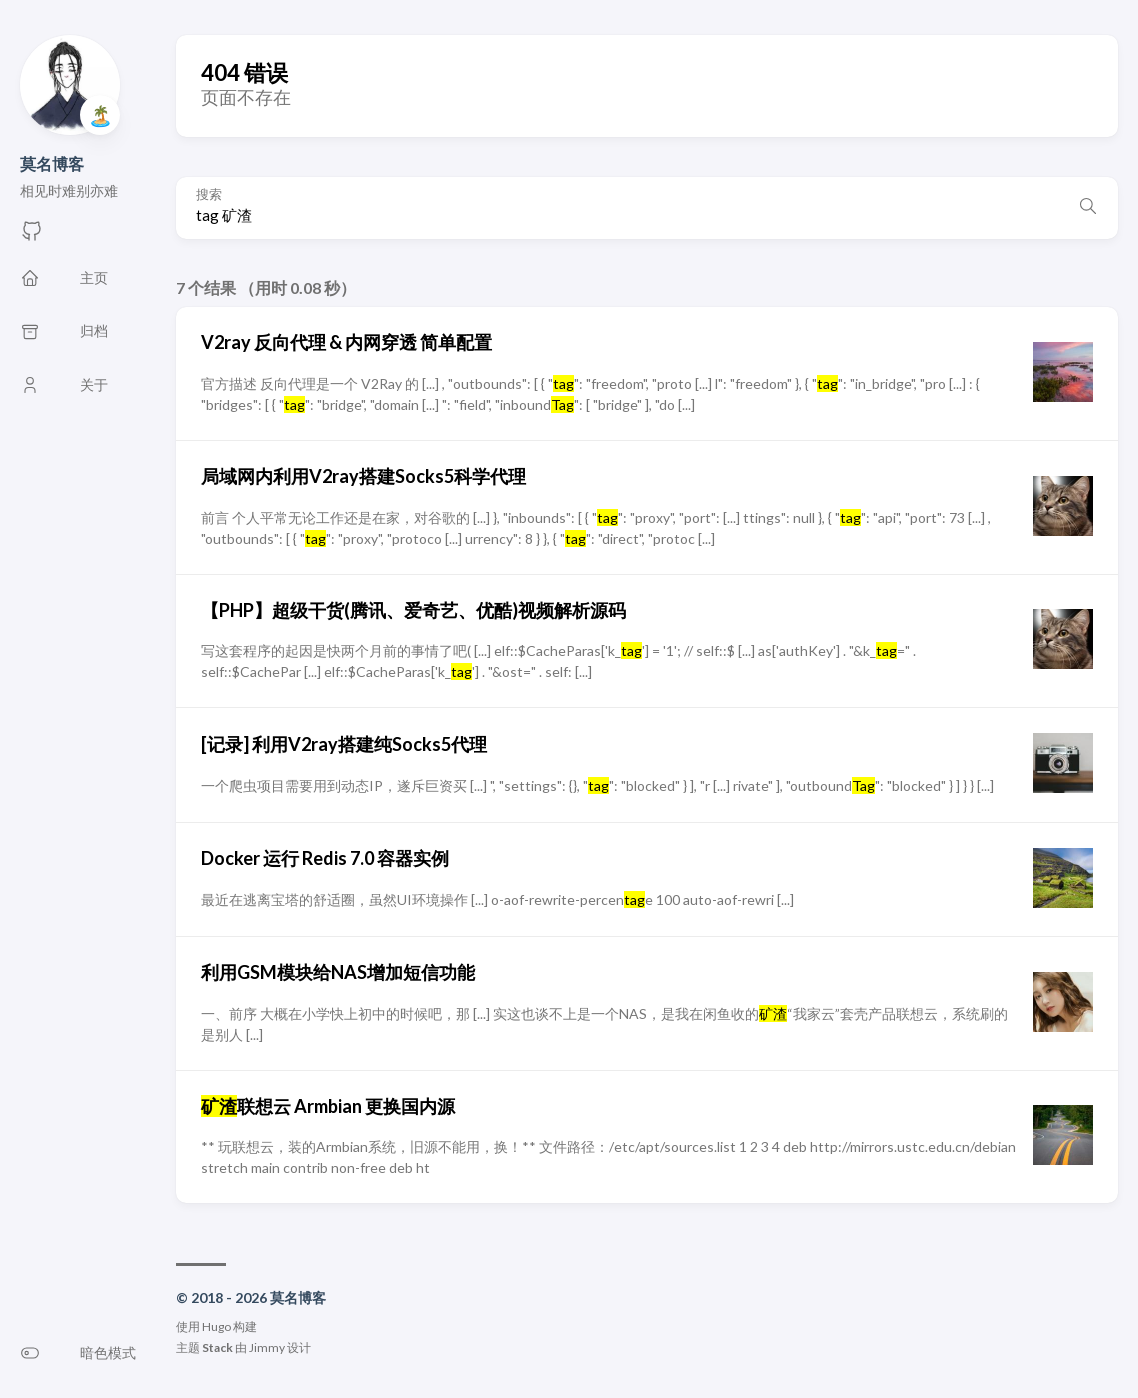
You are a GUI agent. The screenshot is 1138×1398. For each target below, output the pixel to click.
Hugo (216, 1326)
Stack (217, 1347)
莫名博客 (52, 163)
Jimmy (267, 1347)
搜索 (209, 194)
